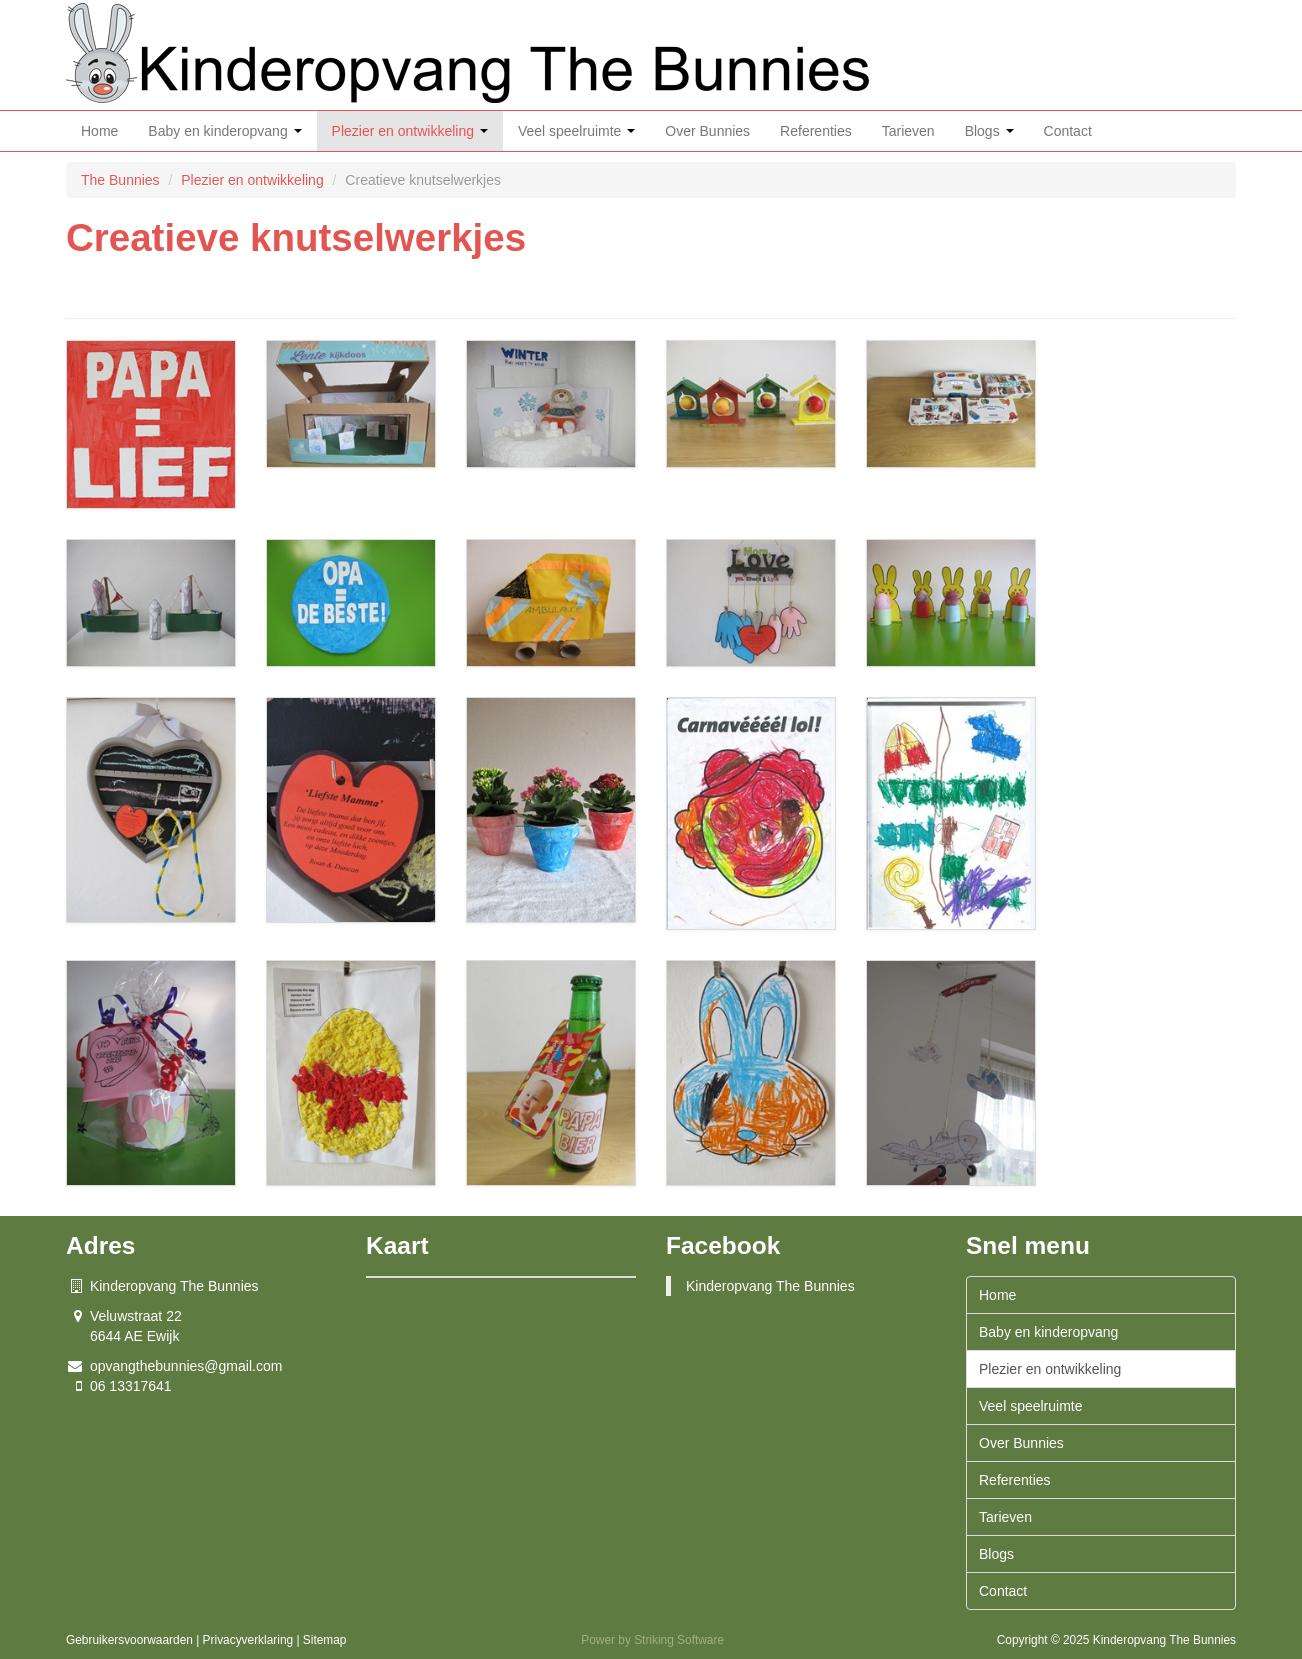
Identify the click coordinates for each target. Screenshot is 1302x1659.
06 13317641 (131, 1386)
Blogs (989, 131)
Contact (1068, 131)
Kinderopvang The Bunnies (770, 1286)
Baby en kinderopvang (224, 131)
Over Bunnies (707, 131)
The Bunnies (122, 180)
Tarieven (908, 131)
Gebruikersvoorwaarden (129, 1640)
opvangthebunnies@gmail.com (186, 1366)
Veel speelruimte (576, 131)
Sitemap (325, 1640)
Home (99, 131)
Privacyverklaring (248, 1640)
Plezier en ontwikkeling (410, 131)
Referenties (816, 131)
